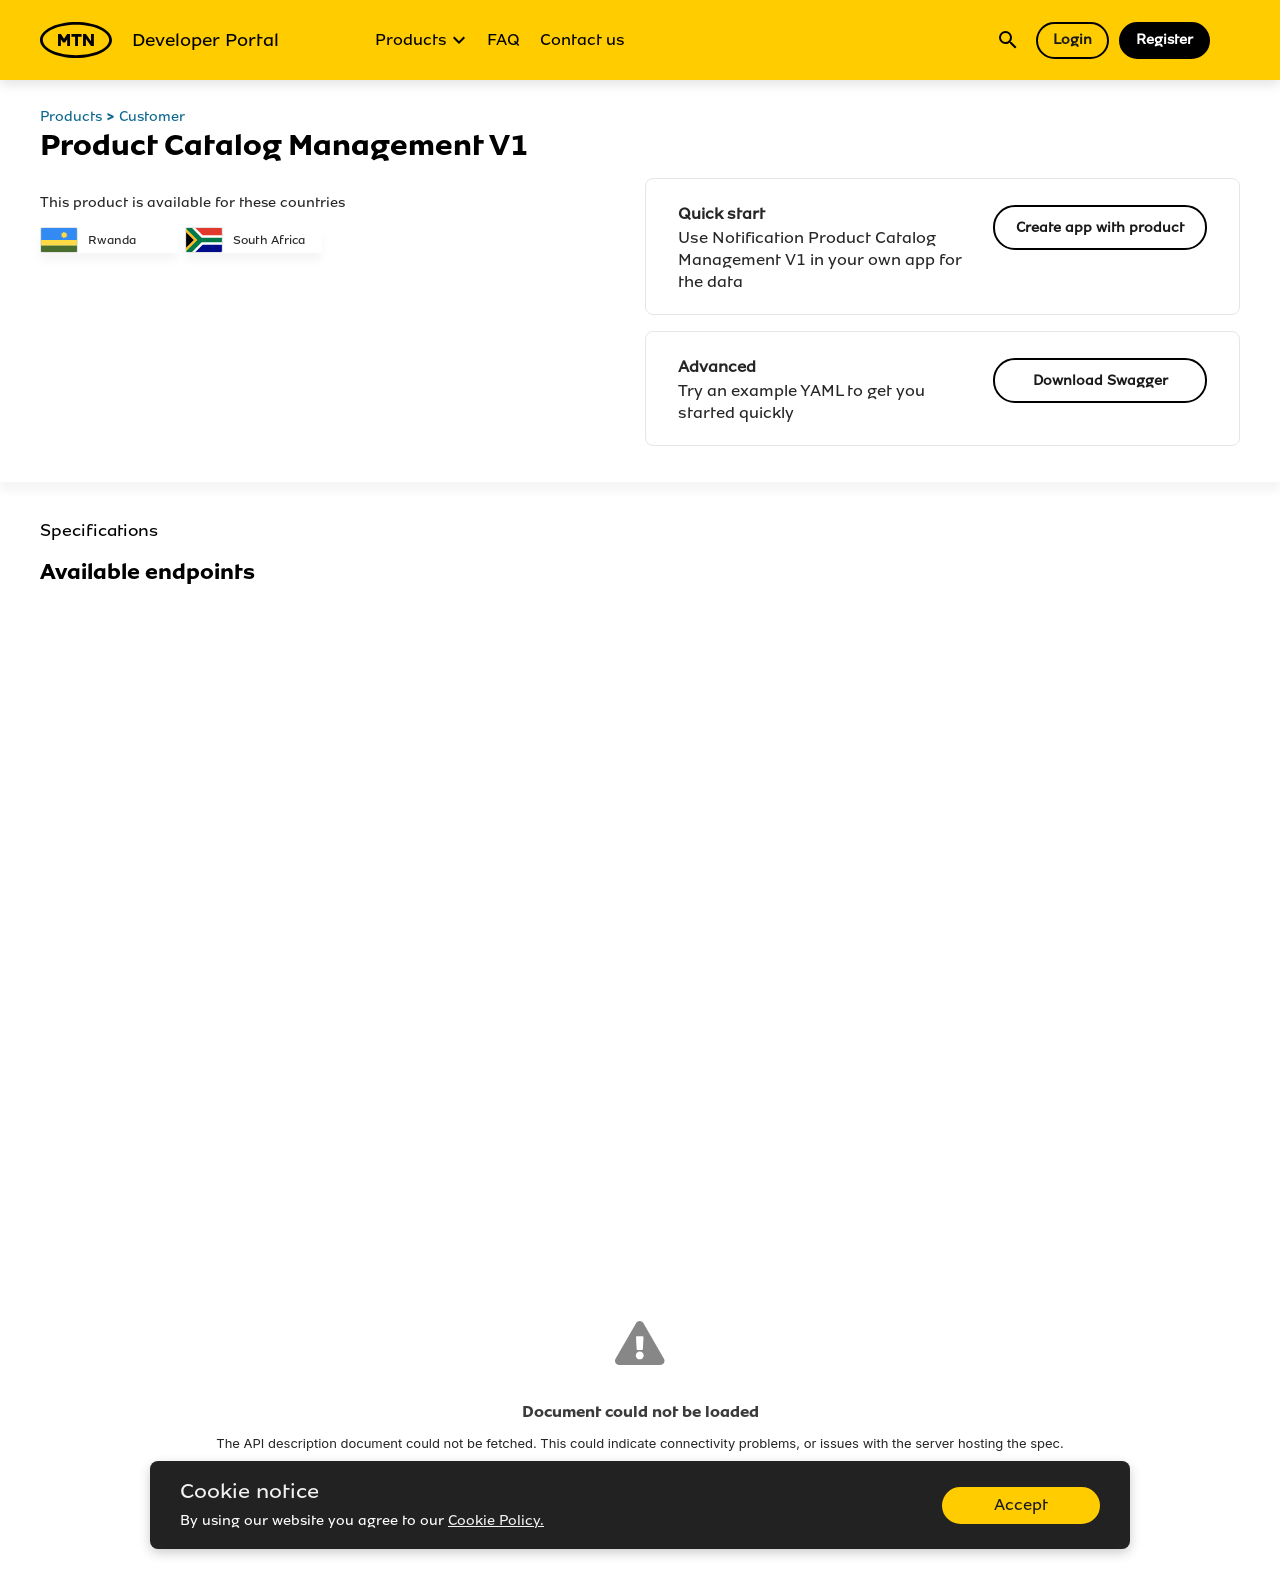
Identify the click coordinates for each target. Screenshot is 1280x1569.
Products (421, 40)
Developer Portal (159, 40)
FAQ (503, 39)
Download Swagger (1100, 380)
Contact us (582, 39)
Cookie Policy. (496, 1520)
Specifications (99, 530)
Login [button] (1072, 39)
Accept (1021, 1504)
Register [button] (1164, 39)
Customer (152, 116)
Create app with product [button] (1100, 227)
